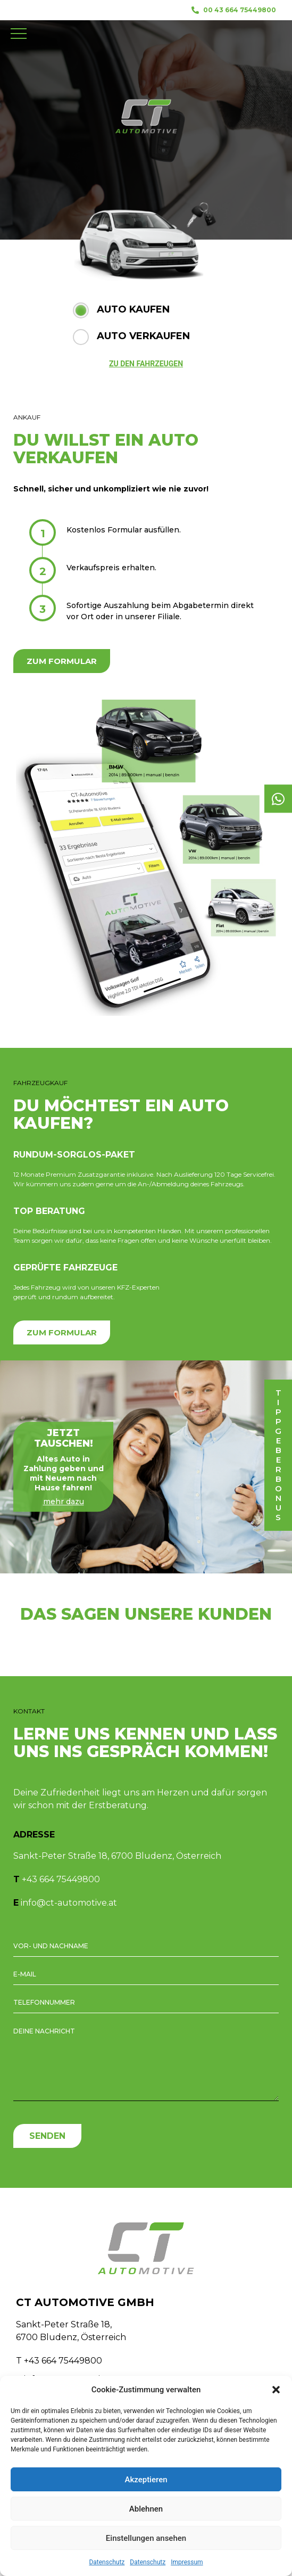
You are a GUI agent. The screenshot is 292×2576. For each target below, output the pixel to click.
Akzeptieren (145, 2479)
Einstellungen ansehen (146, 2538)
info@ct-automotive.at (69, 1903)
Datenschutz (106, 2562)
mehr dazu (63, 1502)
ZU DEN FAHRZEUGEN (146, 363)
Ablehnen (146, 2509)
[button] (276, 2389)
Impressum (187, 2562)
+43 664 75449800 (61, 1879)
